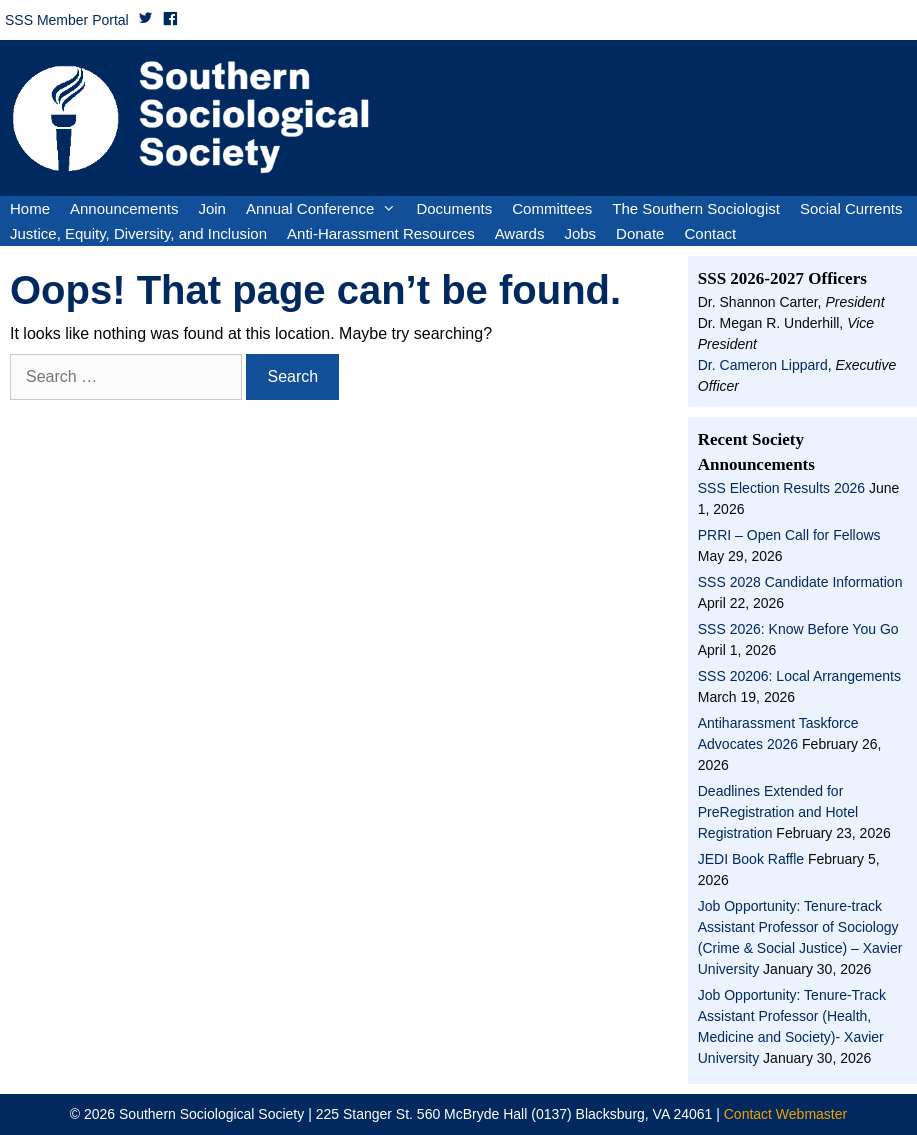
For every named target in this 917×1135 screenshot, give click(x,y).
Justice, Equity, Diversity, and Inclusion (138, 233)
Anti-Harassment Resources (381, 233)
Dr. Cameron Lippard (763, 365)
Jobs (580, 233)
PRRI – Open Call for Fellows (789, 535)
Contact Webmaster (785, 1114)
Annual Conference (326, 208)
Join (212, 208)
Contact (710, 233)
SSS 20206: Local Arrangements (799, 676)
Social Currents (851, 208)
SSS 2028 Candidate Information (800, 582)
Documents (454, 208)
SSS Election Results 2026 (781, 488)
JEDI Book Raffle (751, 859)
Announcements (124, 208)
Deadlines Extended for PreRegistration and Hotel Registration (778, 812)
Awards (520, 233)
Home (30, 208)
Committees (552, 208)
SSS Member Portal (67, 20)
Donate (640, 233)
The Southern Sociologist (696, 208)
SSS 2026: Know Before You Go (798, 629)
